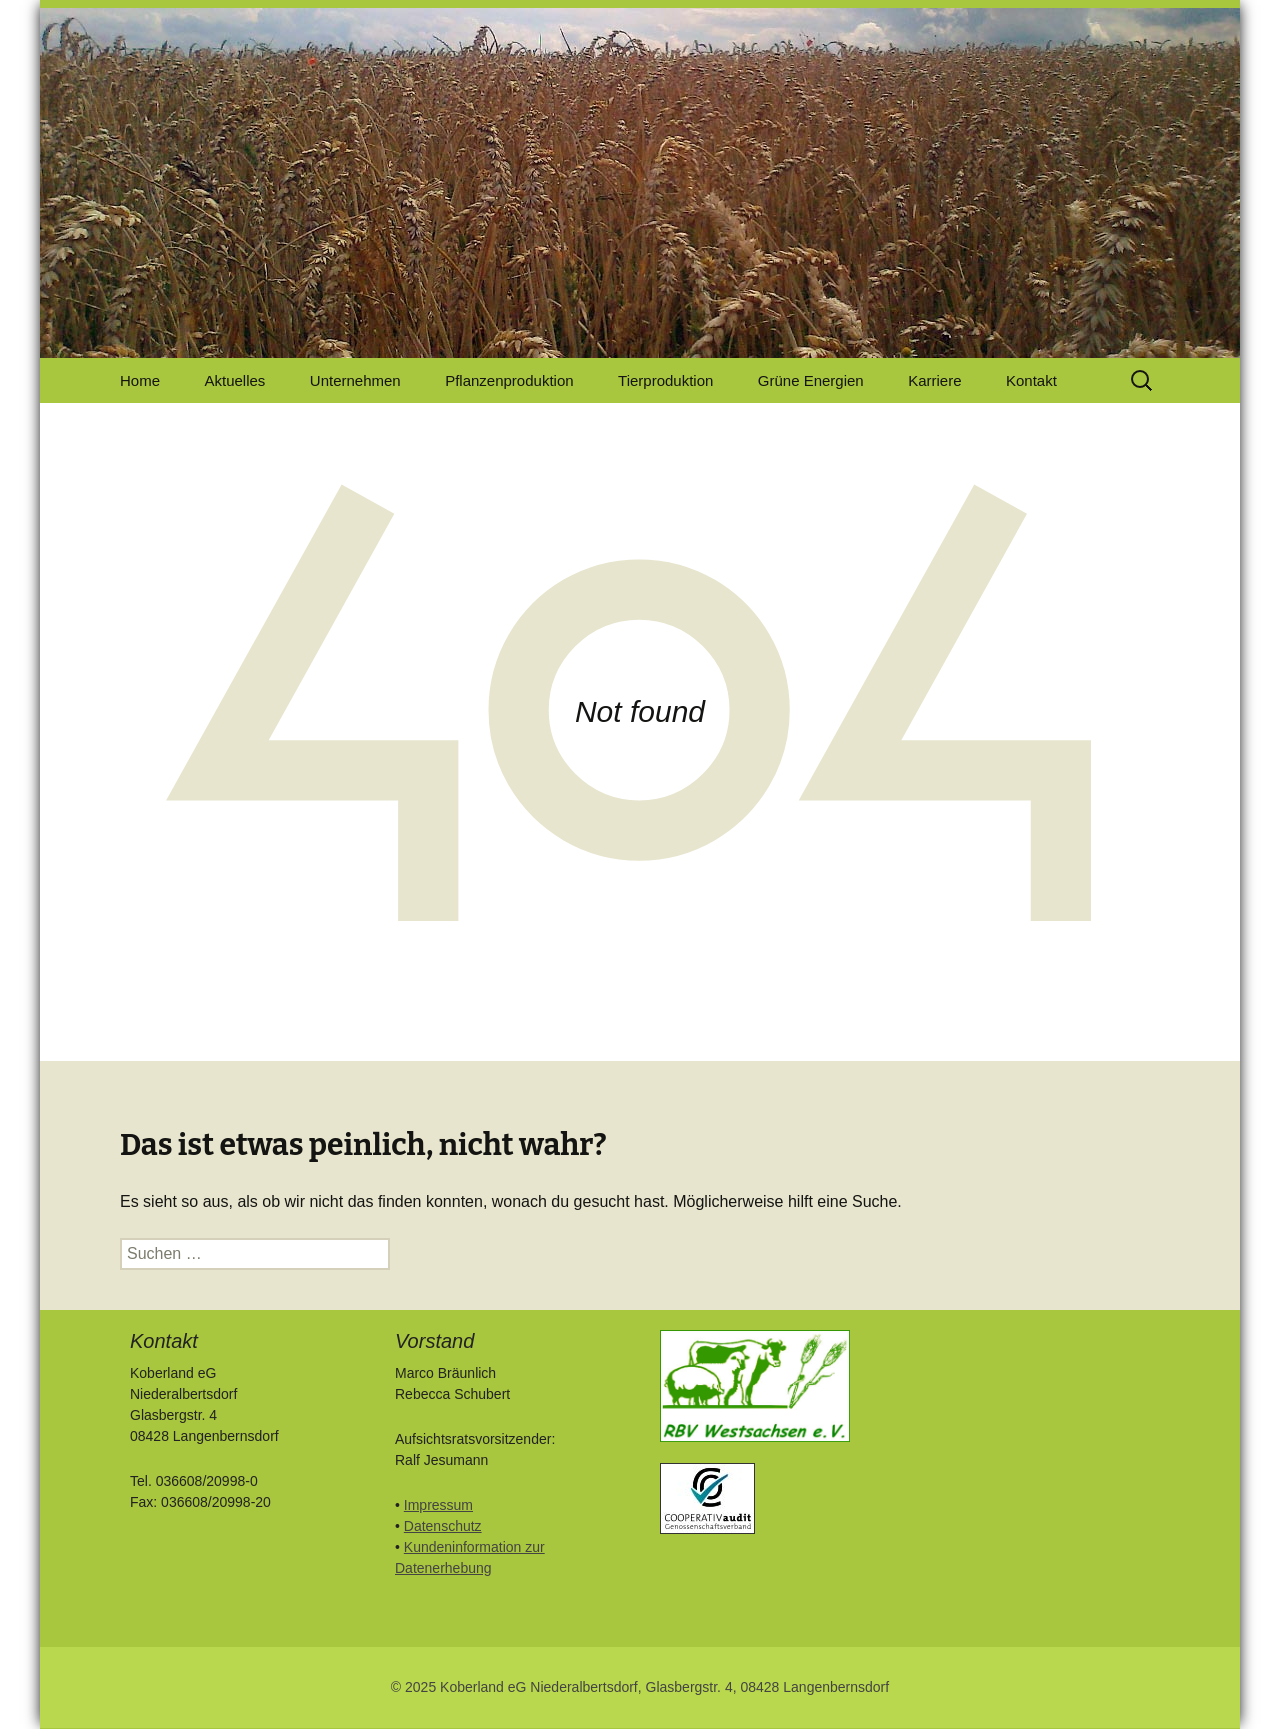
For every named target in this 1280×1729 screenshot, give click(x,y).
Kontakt (1031, 380)
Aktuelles (234, 380)
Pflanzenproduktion (509, 380)
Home (140, 380)
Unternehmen (355, 380)
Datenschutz (443, 1526)
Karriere (934, 380)
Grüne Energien (811, 380)
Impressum (438, 1505)
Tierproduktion (665, 380)
